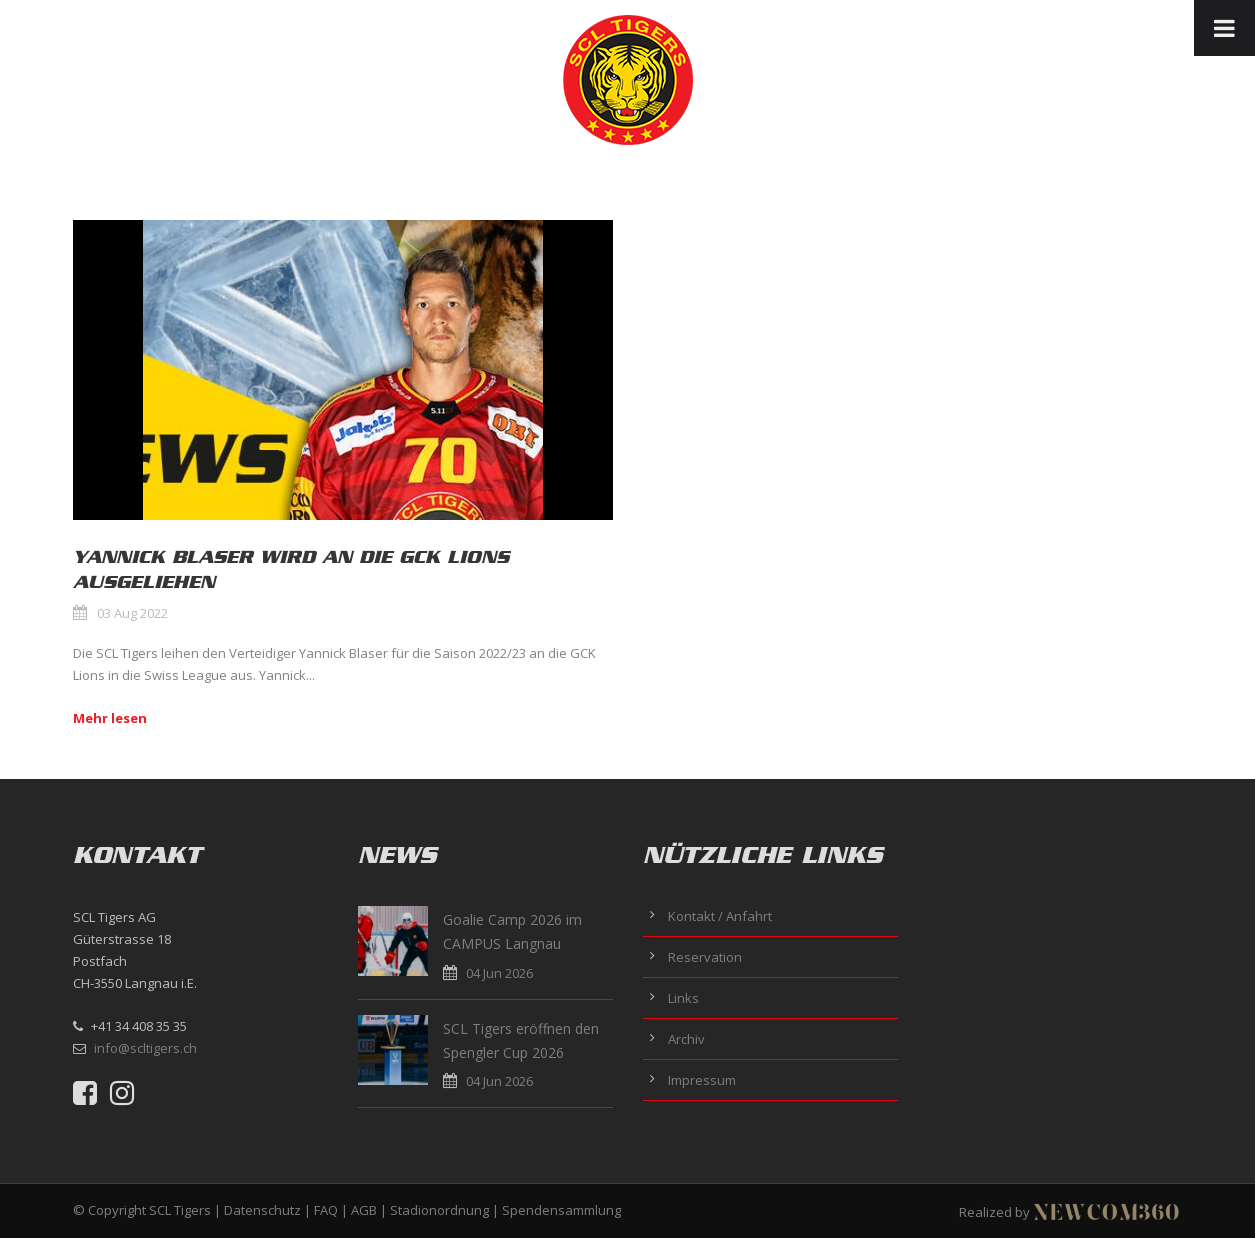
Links (683, 998)
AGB (364, 1210)
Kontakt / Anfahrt (720, 916)
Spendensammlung (561, 1210)
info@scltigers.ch (145, 1048)
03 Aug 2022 (132, 613)
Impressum (702, 1080)
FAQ (326, 1210)
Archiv (686, 1039)
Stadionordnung (439, 1210)
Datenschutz (262, 1210)
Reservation (705, 957)
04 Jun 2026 (499, 973)
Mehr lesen (110, 718)
